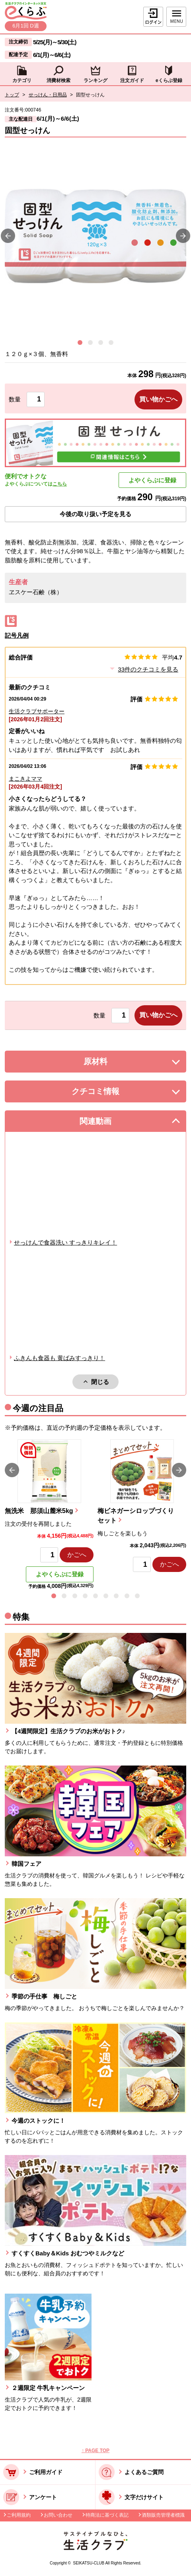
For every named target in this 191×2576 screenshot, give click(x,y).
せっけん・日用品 (48, 95)
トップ (12, 95)
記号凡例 (17, 635)
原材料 (113, 1063)
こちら (60, 484)
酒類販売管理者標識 (163, 2515)
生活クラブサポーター (36, 711)
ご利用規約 (19, 2515)
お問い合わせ (58, 2515)
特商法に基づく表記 (107, 2515)
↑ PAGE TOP (95, 2450)
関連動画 (107, 1123)
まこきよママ (25, 778)
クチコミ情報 (107, 1093)
